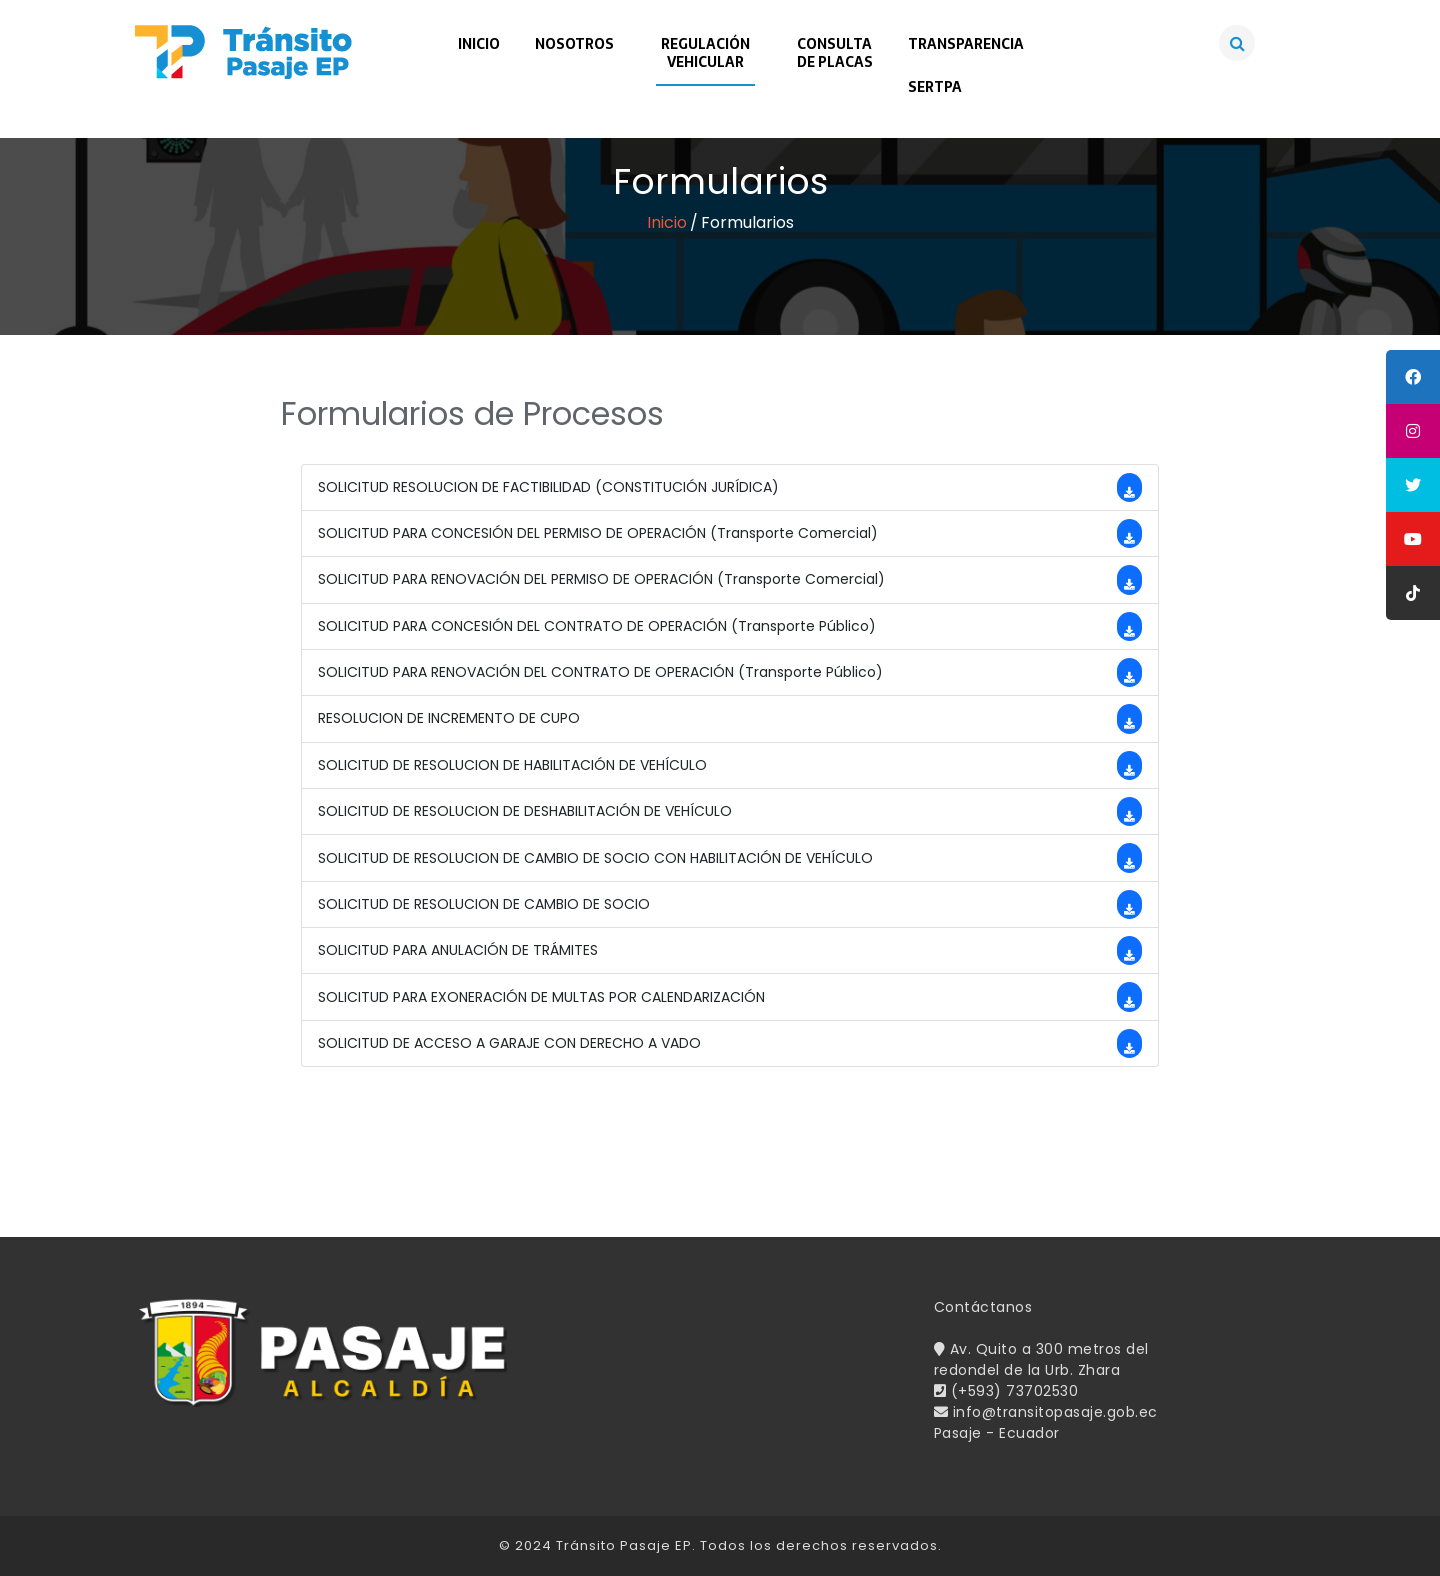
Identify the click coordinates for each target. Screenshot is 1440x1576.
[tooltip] (1413, 377)
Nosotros (574, 44)
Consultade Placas (835, 53)
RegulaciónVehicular (705, 53)
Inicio (479, 44)
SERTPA (935, 87)
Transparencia (966, 44)
